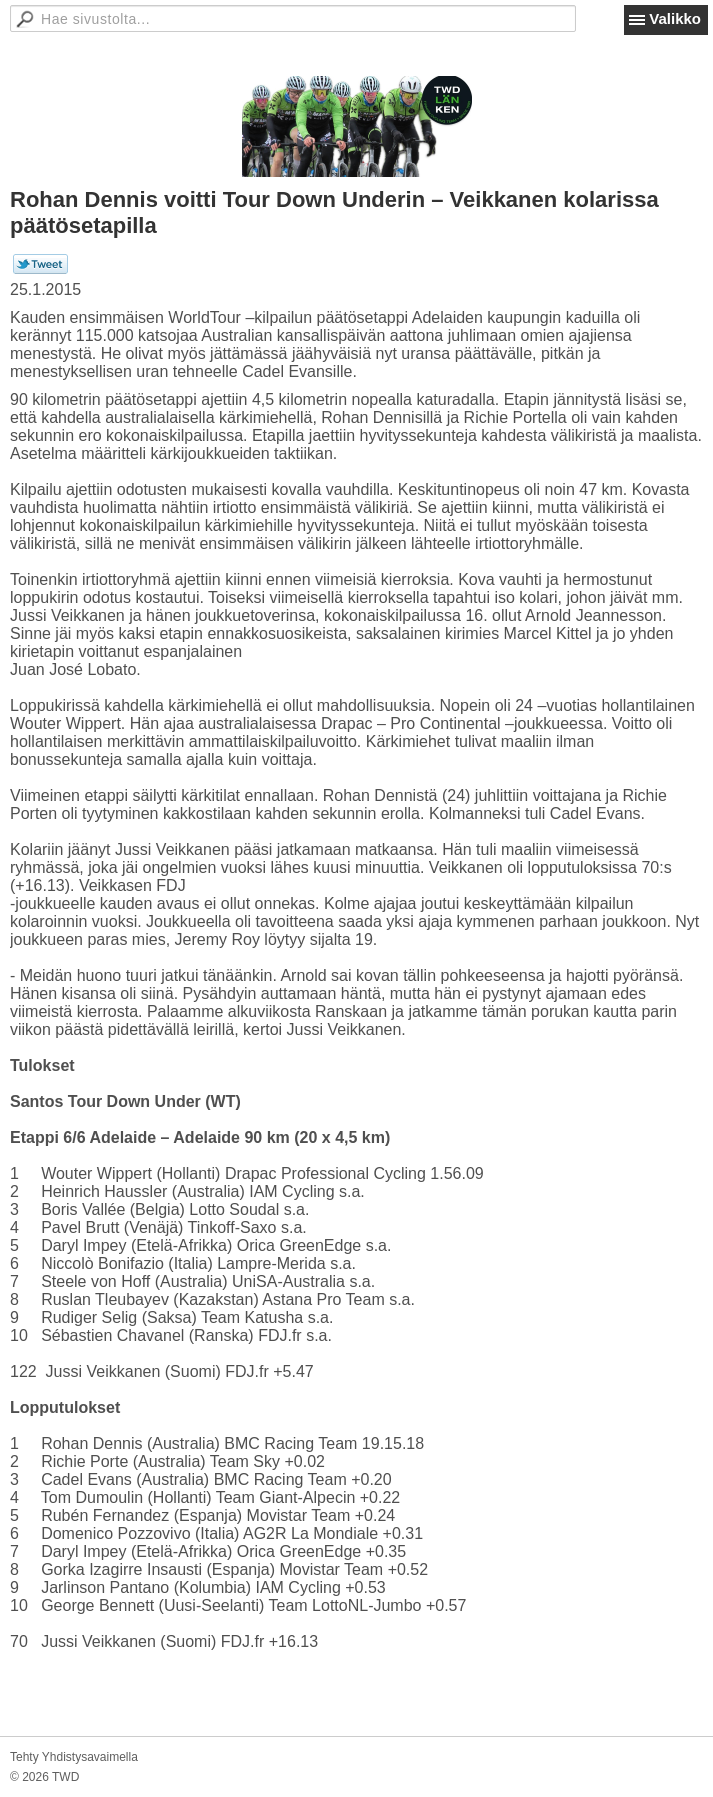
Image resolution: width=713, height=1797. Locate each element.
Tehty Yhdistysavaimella (74, 1757)
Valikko (675, 18)
